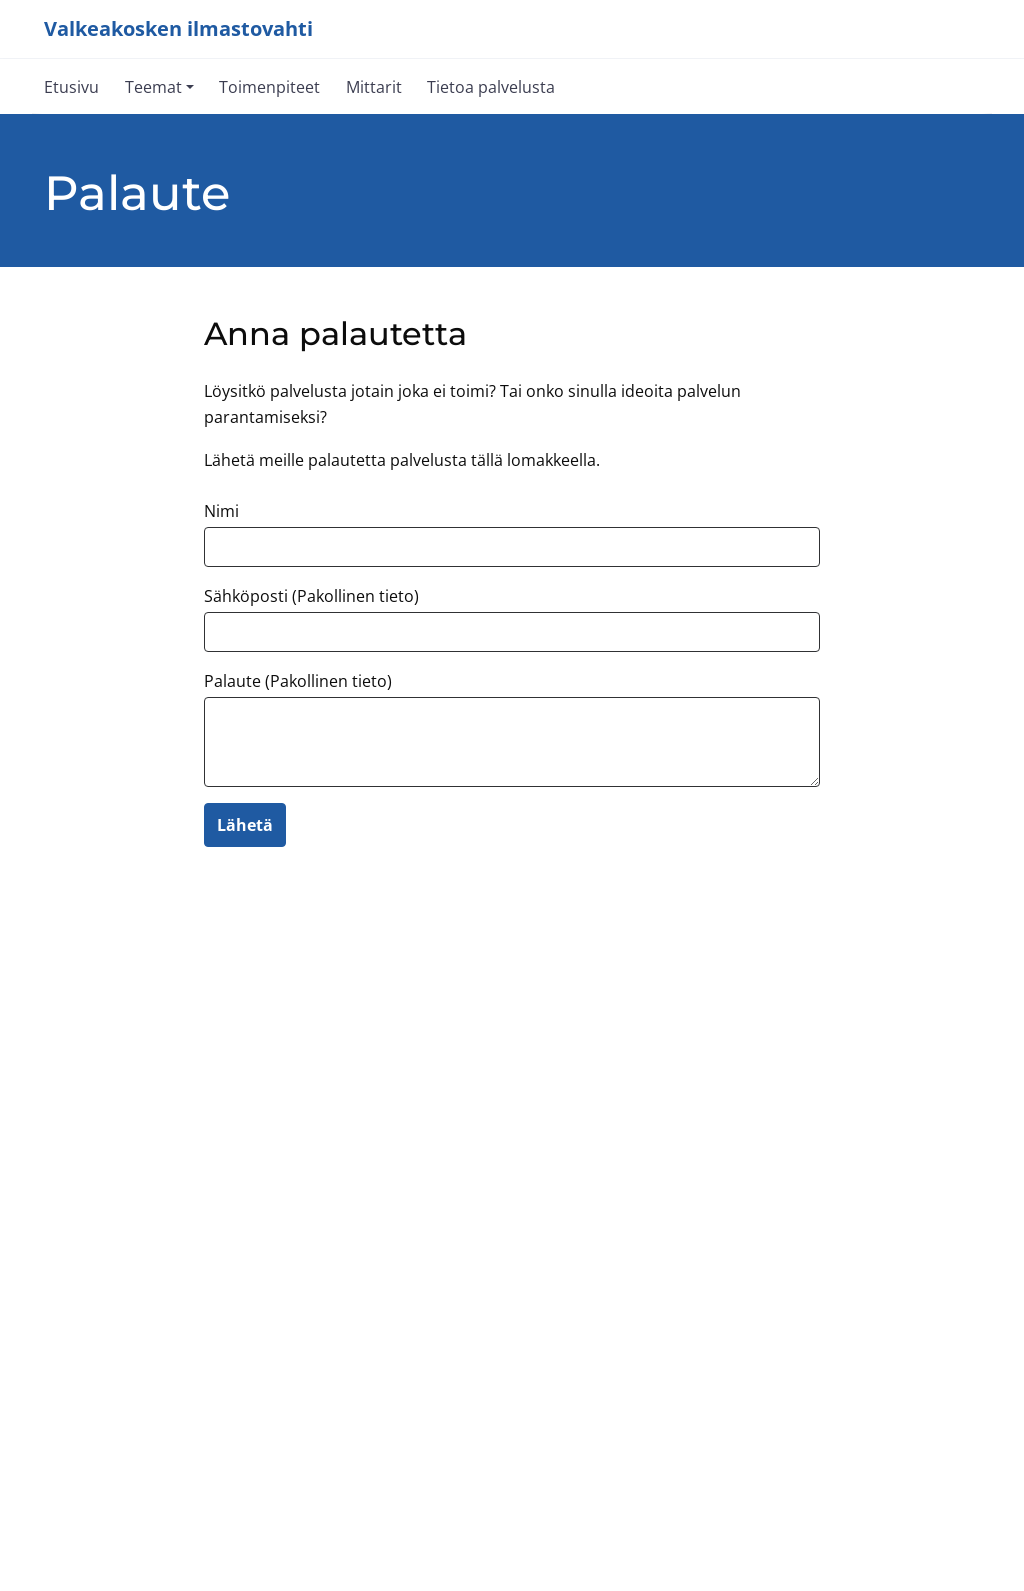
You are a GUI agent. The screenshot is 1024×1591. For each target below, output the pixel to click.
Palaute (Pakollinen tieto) (298, 681)
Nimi (221, 511)
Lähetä (245, 825)
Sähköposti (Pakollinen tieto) (311, 596)
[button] (159, 86)
